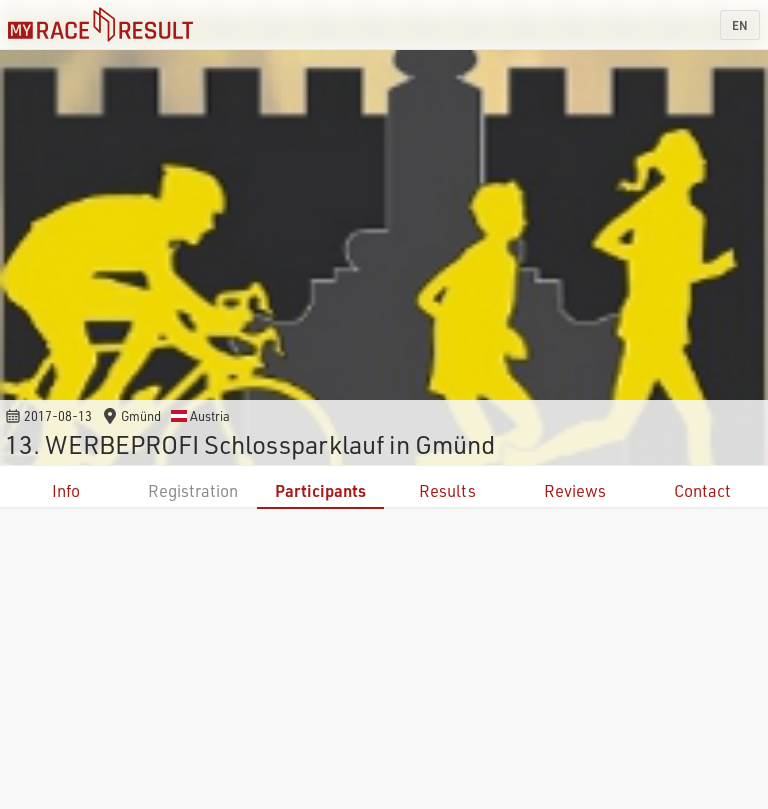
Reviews (575, 490)
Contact (702, 490)
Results (447, 490)
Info (66, 490)
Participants (320, 490)
